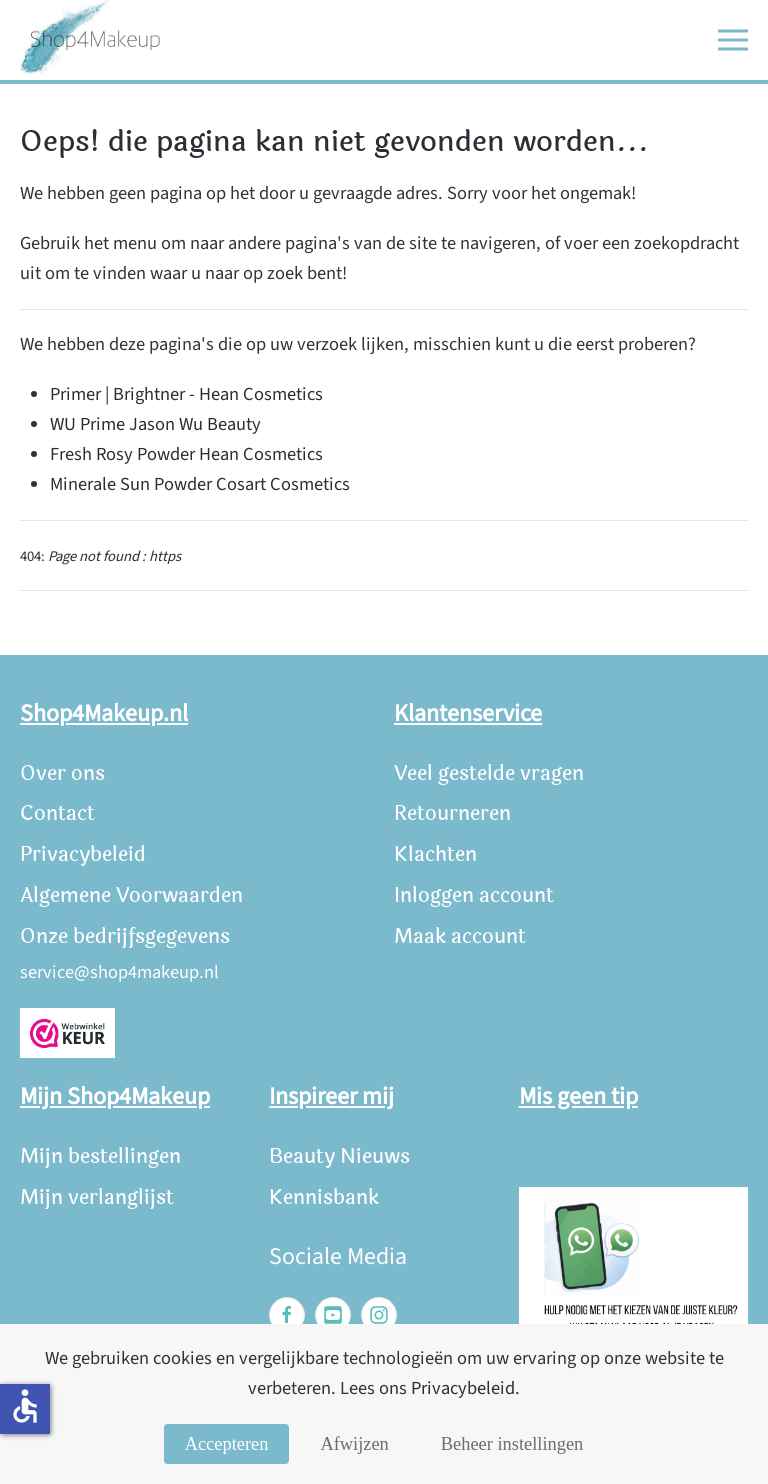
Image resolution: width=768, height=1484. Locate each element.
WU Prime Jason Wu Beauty (155, 424)
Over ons (62, 773)
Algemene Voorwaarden (131, 895)
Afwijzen (354, 1444)
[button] (733, 40)
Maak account (460, 936)
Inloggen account (474, 895)
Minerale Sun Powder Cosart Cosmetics (200, 484)
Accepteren (227, 1444)
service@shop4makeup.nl (119, 972)
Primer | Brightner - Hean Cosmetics (186, 394)
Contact (57, 813)
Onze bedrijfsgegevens (125, 936)
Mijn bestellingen (100, 1156)
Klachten (435, 854)
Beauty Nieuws (339, 1156)
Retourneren (452, 813)
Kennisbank (324, 1197)
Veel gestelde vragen (489, 773)
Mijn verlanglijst (97, 1197)
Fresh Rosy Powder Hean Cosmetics (186, 454)
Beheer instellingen (512, 1444)
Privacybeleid (83, 854)
